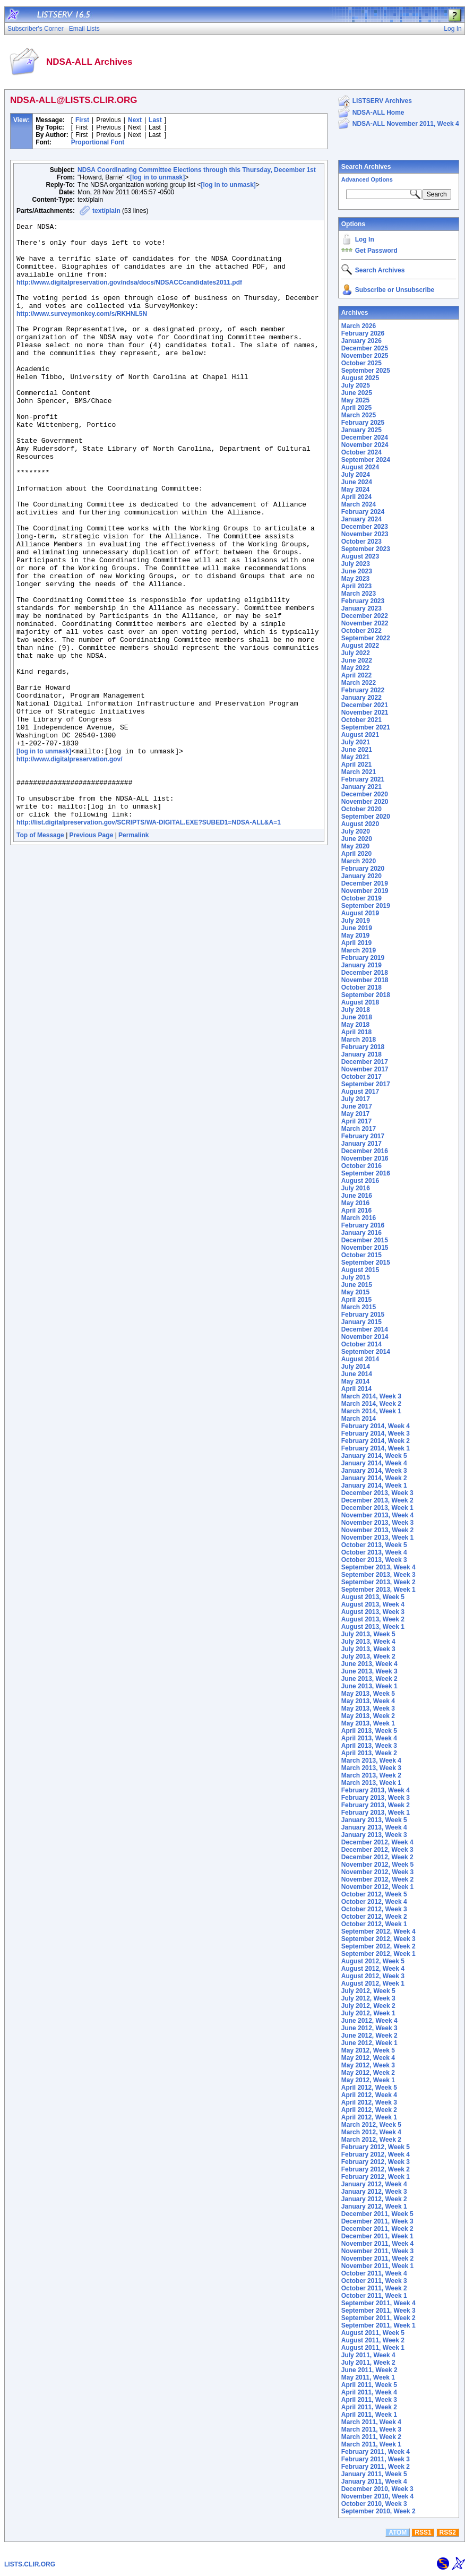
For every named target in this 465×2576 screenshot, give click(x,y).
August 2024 (360, 467)
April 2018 (356, 1032)
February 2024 (362, 512)
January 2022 (361, 697)
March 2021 (358, 772)
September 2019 (365, 905)
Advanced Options (367, 179)
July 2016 (355, 1188)
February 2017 (362, 1136)
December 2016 (364, 1151)
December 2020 (364, 794)
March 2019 (358, 950)
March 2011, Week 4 (371, 2422)
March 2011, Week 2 (371, 2437)
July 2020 (355, 831)
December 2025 (364, 348)
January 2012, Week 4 (374, 2184)
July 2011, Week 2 (368, 2362)
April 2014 (356, 1389)
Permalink (133, 950)
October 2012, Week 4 (374, 1901)
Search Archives (366, 166)
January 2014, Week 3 (374, 1470)
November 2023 (365, 534)
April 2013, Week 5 (369, 1730)
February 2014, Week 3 (375, 1433)
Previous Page (92, 950)
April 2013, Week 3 (369, 1745)
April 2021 (356, 764)
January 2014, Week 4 (374, 1463)
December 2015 (364, 1240)
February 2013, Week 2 (375, 1805)
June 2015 (356, 1285)
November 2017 (365, 1069)
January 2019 (361, 965)
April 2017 (356, 1121)
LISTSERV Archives (382, 101)
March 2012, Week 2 (371, 2139)
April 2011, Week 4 (369, 2392)
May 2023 (355, 578)
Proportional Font (98, 142)
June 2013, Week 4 (369, 1664)
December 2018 (364, 972)
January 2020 (361, 876)
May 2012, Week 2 (368, 2072)
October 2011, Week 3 (374, 2281)
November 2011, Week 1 (377, 2266)
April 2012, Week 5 (369, 2087)
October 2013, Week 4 (374, 1552)
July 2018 (355, 1010)
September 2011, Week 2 (378, 2318)
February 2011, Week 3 (375, 2459)
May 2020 (355, 846)
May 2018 (355, 1024)
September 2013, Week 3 (378, 1574)
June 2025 (356, 393)
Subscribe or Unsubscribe (394, 290)
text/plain (106, 210)
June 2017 (356, 1106)
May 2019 (355, 935)
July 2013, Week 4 (368, 1641)
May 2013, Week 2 (368, 1716)
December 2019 (364, 883)
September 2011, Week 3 (378, 2310)
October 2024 (361, 452)
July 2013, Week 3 (368, 1649)
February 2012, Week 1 (375, 2176)
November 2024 (365, 445)
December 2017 (364, 1062)
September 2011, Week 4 (378, 2303)
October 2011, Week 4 (374, 2273)
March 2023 (358, 593)
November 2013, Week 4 (377, 1515)
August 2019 (360, 913)
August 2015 (360, 1270)
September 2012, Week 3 (378, 1939)
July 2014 (355, 1366)
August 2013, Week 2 (372, 1619)
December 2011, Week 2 (377, 2228)
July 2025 (355, 385)
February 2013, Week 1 (375, 1812)
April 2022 (356, 675)
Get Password (376, 250)
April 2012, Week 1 (369, 2117)
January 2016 (361, 1233)
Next (135, 120)
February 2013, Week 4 (375, 1790)
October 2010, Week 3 (374, 2504)
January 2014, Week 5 (374, 1455)
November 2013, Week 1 (377, 1537)
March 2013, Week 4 (371, 1760)
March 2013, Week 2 (371, 1775)
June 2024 (356, 482)
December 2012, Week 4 (377, 1842)
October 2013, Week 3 (374, 1560)
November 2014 (365, 1337)
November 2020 (365, 801)
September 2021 (365, 727)
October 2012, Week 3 (374, 1909)
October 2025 (361, 363)
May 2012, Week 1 (368, 2080)
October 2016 (361, 1166)
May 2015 (355, 1292)
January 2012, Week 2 (374, 2199)
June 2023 (356, 571)
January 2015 (361, 1322)
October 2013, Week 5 (374, 1545)
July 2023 (355, 564)
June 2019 (356, 928)
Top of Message (40, 950)
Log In (364, 239)
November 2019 (365, 891)
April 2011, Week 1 (369, 2414)
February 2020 (362, 868)
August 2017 (360, 1091)
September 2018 (365, 995)
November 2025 (365, 355)
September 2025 (365, 370)
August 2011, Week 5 (372, 2333)
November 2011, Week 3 (377, 2251)
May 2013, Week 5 (368, 1693)
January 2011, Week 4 (374, 2481)
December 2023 (364, 526)
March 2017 (358, 1128)
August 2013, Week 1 (372, 1626)
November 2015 (365, 1247)
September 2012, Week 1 (378, 1953)
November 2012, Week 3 (377, 1872)
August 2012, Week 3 (372, 1976)
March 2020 (358, 861)
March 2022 (358, 682)
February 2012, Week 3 (375, 2162)
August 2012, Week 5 (372, 1961)
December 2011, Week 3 (377, 2221)
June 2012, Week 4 (369, 2020)
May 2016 (355, 1203)
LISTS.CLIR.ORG (29, 2564)
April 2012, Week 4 (369, 2095)
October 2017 (361, 1076)
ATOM (398, 2532)
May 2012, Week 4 (368, 2058)
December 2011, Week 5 (377, 2214)
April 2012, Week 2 (369, 2110)
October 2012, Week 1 (374, 1924)
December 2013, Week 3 (377, 1493)
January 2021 (361, 787)
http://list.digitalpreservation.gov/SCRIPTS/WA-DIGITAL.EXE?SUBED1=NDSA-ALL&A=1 (148, 937)
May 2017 (355, 1114)
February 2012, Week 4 (375, 2154)
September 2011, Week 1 (378, 2325)
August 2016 (360, 1180)
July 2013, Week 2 (368, 1656)
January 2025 (361, 430)
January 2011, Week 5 (374, 2474)
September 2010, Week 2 (378, 2511)
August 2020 (360, 824)
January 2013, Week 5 (374, 1820)
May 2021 (355, 757)
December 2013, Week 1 (377, 1508)
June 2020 (356, 839)
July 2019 (355, 920)
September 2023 (365, 549)
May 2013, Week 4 (368, 1701)
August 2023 (360, 556)
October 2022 (361, 630)
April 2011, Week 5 (369, 2385)
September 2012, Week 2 (378, 1946)
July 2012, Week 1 (368, 2013)
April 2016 (356, 1210)
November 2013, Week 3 (377, 1522)
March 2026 (358, 326)
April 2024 (356, 497)
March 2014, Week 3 (371, 1396)
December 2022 (364, 616)
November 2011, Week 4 (377, 2243)
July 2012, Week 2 (368, 2006)
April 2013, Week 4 (369, 1738)
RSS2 (448, 2532)
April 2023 (356, 586)
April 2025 (356, 407)
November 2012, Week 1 (377, 1887)
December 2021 (364, 705)
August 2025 (360, 378)
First (82, 120)
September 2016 (365, 1173)
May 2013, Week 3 (368, 1708)
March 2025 (358, 415)
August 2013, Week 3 (372, 1612)
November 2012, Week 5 (377, 1864)
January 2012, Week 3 (374, 2191)
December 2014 (364, 1329)
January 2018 (361, 1054)
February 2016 (362, 1225)
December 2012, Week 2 (377, 1857)
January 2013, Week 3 (374, 1835)
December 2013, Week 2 (377, 1500)
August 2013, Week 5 (372, 1597)
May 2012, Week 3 (368, 2065)
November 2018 (365, 980)
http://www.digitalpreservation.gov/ (69, 862)
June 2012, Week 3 (369, 2028)
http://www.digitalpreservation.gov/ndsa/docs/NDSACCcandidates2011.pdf (129, 293)
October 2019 (361, 898)
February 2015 (362, 1314)
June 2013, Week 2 (369, 1678)
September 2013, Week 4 (378, 1567)
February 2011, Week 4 (375, 2451)
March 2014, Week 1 (371, 1411)
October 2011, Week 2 (374, 2288)
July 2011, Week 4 (368, 2355)
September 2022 (365, 638)
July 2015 (355, 1277)
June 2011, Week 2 (369, 2370)
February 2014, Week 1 (375, 1448)
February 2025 (362, 422)
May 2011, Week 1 (368, 2377)
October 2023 (361, 541)
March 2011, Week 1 (371, 2444)
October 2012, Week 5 (374, 1894)
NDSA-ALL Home (378, 112)
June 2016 (356, 1195)
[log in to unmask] (157, 177)
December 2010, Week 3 (377, 2489)
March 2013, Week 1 (371, 1783)
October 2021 (361, 720)
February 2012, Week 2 (375, 2169)
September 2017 (365, 1084)
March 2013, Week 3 (371, 1768)
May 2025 (355, 400)
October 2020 (361, 809)
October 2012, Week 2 (374, 1916)
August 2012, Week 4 (372, 1968)
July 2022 (355, 653)
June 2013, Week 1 (369, 1686)
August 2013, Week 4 (372, 1604)
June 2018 (356, 1017)
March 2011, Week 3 (371, 2429)
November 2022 (365, 623)
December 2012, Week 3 (377, 1849)
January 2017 (361, 1143)
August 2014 (360, 1359)
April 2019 (356, 943)
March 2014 (358, 1418)
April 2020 (356, 853)
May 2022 (355, 668)
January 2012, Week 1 (374, 2206)
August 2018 (360, 1002)
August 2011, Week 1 (372, 2347)
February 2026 (362, 333)
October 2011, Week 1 (374, 2295)
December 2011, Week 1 (377, 2236)
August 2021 (360, 735)
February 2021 (362, 779)
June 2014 (356, 1374)
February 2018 (362, 1047)
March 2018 (358, 1039)
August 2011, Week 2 (372, 2340)
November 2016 (365, 1158)
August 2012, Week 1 (372, 1983)
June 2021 (356, 749)
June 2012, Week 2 (369, 2035)
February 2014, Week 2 (375, 1441)
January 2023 (361, 608)
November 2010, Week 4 (377, 2496)
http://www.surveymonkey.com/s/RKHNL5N (81, 329)
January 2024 (361, 519)
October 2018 (361, 987)
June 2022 (356, 660)
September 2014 (365, 1351)
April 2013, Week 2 (369, 1753)
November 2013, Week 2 (377, 1530)
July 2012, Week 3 (368, 1998)
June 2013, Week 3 (369, 1671)
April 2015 (356, 1299)
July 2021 (355, 742)
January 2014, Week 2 (374, 1478)
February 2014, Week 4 (375, 1426)
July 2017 (355, 1099)
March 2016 (358, 1218)
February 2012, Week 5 (375, 2147)
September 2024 (365, 459)
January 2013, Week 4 (374, 1827)
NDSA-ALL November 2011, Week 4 (405, 123)
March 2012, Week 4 (371, 2132)
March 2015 (358, 1307)
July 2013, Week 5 (368, 1634)
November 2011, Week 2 (377, 2258)
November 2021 (365, 712)
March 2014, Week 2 (371, 1403)
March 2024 (358, 504)
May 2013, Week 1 (368, 1723)
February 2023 (362, 601)
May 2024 (355, 489)
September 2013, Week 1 (378, 1589)
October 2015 (361, 1255)
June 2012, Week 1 (369, 2043)
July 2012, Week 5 (368, 1991)
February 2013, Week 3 (375, 1797)
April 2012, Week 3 (369, 2102)
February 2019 (362, 957)
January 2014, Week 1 (374, 1485)
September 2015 (365, 1262)
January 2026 (361, 341)
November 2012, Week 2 (377, 1879)
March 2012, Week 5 (371, 2124)
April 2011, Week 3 (369, 2399)
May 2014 (355, 1381)
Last (155, 120)
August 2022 (360, 645)
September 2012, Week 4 (378, 1931)
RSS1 (423, 2532)
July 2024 (355, 474)
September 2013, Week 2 (378, 1582)
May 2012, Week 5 (368, 2050)
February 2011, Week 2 (375, 2466)
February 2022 (362, 690)
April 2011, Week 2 (369, 2407)
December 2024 (364, 437)
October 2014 (361, 1344)
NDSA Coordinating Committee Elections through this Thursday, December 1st (197, 170)
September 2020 (365, 816)
